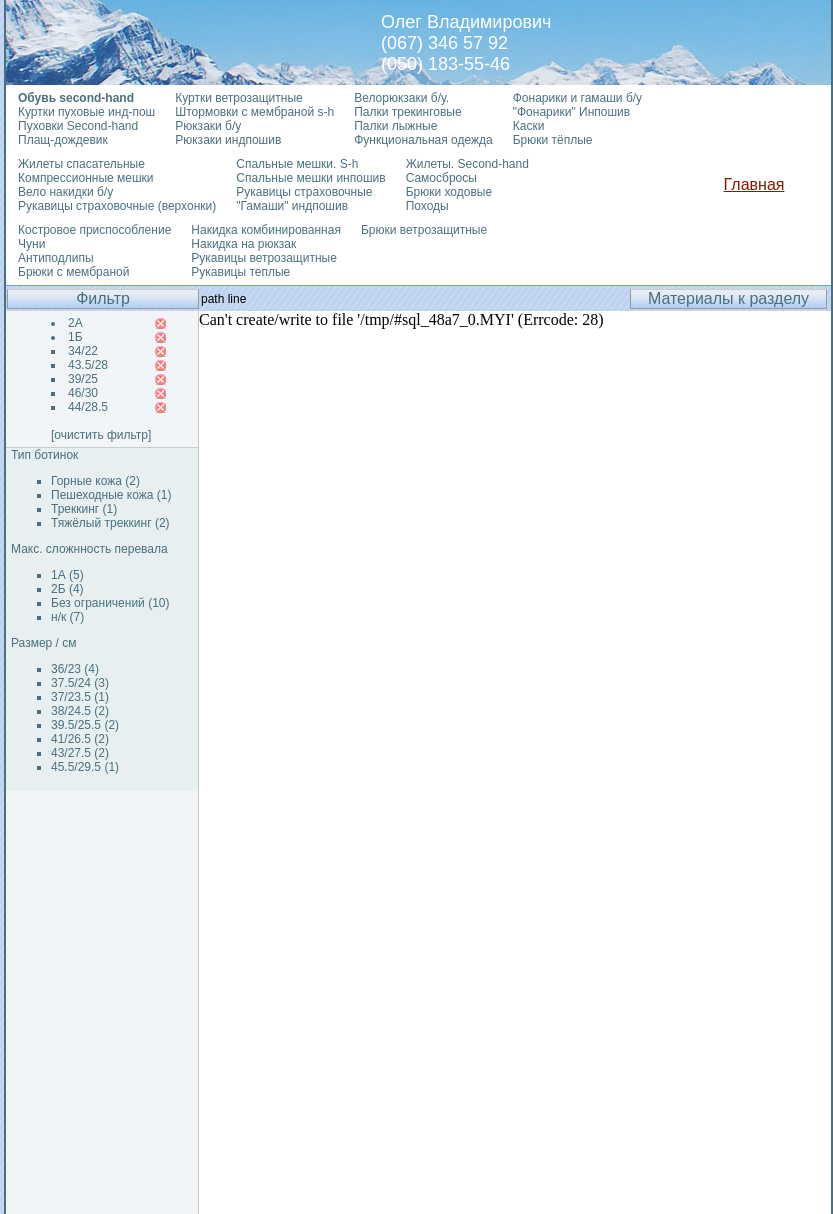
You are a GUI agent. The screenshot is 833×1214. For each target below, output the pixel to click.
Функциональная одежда (423, 140)
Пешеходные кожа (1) (111, 495)
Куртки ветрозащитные (238, 98)
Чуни (31, 244)
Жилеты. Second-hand (467, 164)
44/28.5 (88, 407)
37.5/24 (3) (80, 683)
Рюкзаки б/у (208, 126)
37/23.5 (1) (80, 697)
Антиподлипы (56, 258)
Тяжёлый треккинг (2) (110, 523)
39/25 (83, 379)
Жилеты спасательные (81, 164)
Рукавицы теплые (240, 272)
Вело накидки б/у (65, 192)
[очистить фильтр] (101, 435)
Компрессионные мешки (86, 178)
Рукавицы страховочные (304, 192)
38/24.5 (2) (80, 711)
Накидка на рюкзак (243, 244)
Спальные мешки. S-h (297, 164)
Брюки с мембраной (73, 272)
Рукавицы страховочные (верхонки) (117, 206)
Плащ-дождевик (63, 140)
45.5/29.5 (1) (85, 767)
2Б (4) (67, 589)
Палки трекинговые (407, 112)
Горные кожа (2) (95, 481)
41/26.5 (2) (80, 739)
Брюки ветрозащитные (424, 230)
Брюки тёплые (553, 140)
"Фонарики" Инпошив (571, 112)
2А (75, 323)
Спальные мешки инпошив (310, 178)
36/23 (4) (75, 669)
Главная (754, 184)
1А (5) (67, 575)
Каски (529, 126)
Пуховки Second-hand (78, 126)
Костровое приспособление (94, 230)
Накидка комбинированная (266, 230)
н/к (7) (67, 617)
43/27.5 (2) (80, 753)
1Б (75, 337)
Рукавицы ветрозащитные (264, 258)
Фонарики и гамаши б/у (577, 98)
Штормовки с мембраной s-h (254, 112)
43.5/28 (88, 365)
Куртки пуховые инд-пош (86, 112)
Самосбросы (441, 178)
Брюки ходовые (449, 192)
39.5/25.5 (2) (85, 725)
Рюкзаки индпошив (228, 140)
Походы (427, 206)
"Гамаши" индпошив (292, 206)
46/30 (83, 393)
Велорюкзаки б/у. (401, 98)
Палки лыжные (395, 126)
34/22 (83, 351)
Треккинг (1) (84, 509)
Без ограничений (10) (110, 603)
